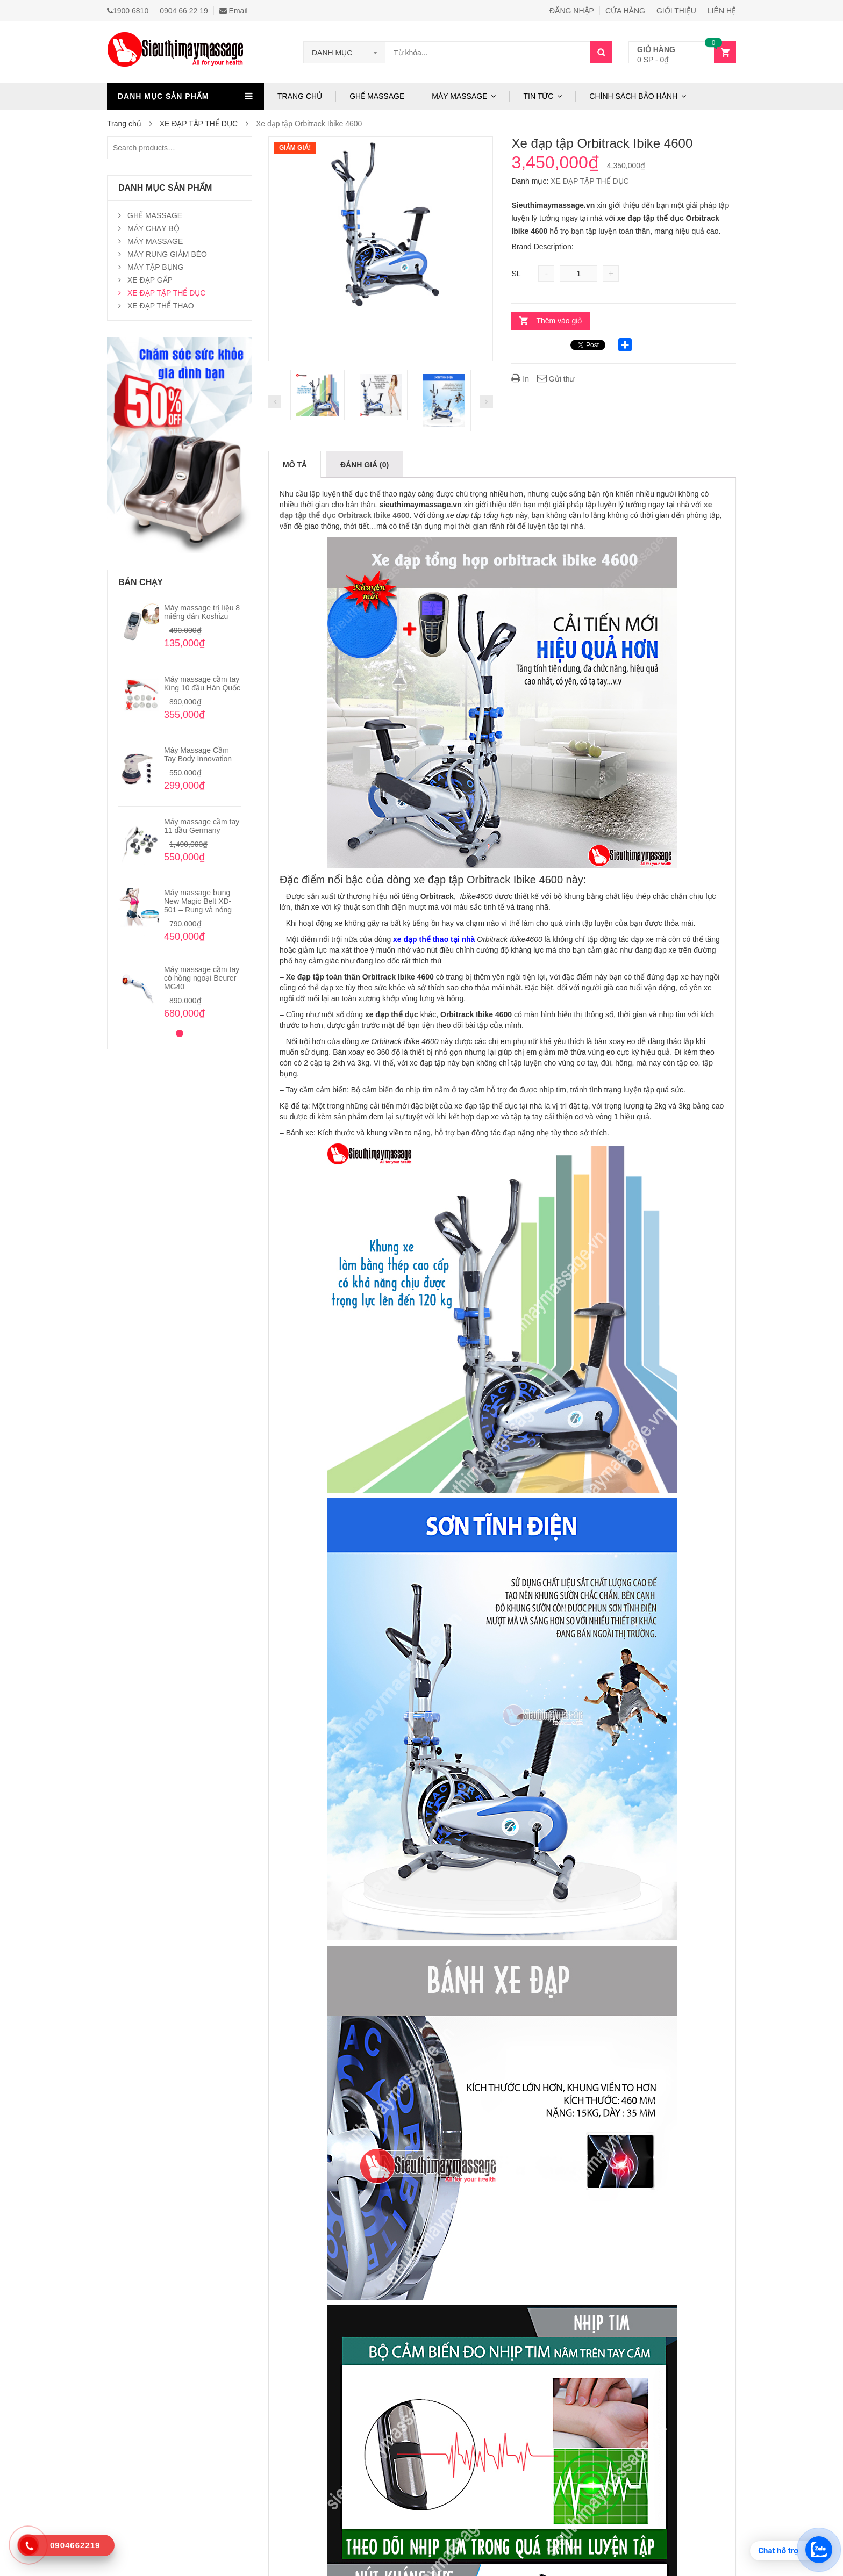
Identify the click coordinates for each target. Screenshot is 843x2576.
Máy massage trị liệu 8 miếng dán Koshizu (202, 612)
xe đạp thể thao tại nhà (434, 939)
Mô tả (294, 464)
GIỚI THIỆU (676, 10)
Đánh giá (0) (364, 464)
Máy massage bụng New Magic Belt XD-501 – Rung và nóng (198, 901)
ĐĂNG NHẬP (571, 10)
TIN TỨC (538, 96)
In (520, 379)
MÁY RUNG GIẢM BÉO (167, 254)
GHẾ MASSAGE (376, 96)
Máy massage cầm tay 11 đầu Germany (201, 825)
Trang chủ (124, 123)
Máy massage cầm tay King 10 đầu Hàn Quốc (202, 683)
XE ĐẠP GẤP (150, 280)
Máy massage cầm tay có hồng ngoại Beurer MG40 (201, 978)
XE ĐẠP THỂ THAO (160, 305)
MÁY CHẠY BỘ (153, 228)
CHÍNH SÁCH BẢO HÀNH (633, 96)
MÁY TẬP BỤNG (155, 267)
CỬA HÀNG (625, 10)
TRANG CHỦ (299, 96)
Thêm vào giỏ (559, 320)
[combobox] (344, 52)
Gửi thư (555, 379)
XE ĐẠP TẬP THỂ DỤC (199, 123)
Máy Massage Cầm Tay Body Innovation (198, 754)
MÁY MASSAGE (459, 96)
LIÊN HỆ (722, 10)
